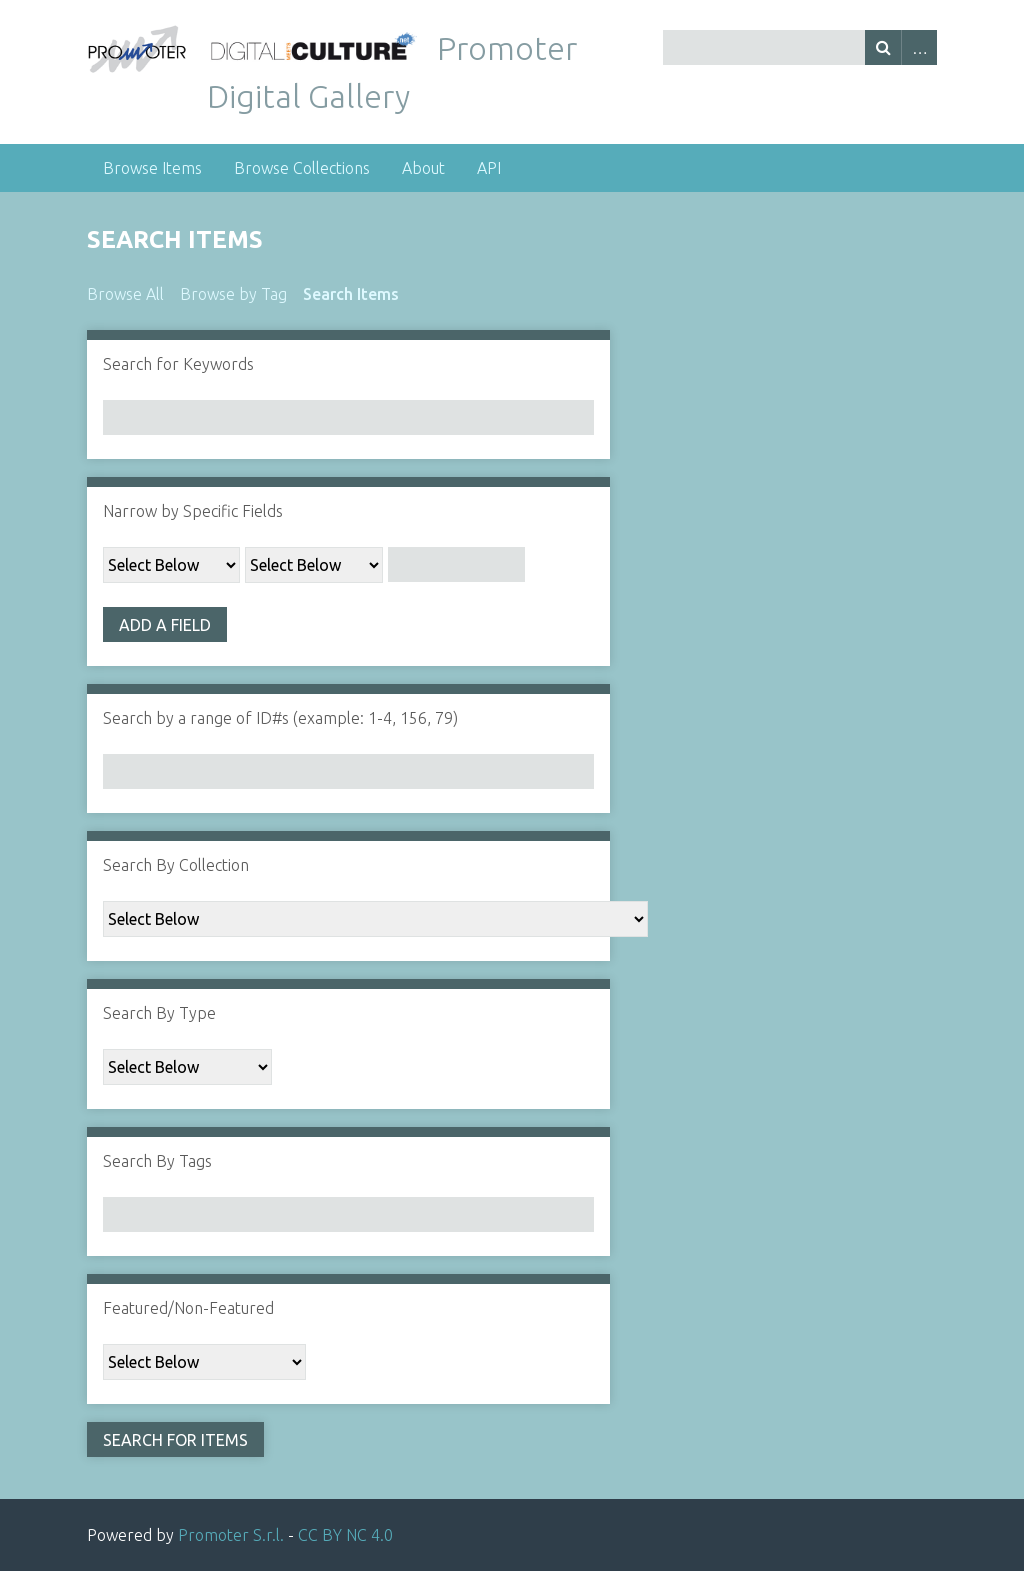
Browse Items (152, 168)
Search (883, 47)
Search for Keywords (178, 364)
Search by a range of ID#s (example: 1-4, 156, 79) (280, 718)
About (423, 168)
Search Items (351, 294)
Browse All (125, 294)
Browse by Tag (233, 294)
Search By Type (159, 1013)
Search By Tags (157, 1161)
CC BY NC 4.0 (345, 1535)
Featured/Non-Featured (188, 1308)
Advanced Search (919, 47)
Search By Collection (176, 865)
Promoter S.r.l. (231, 1535)
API (489, 168)
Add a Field (165, 625)
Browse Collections (302, 168)
